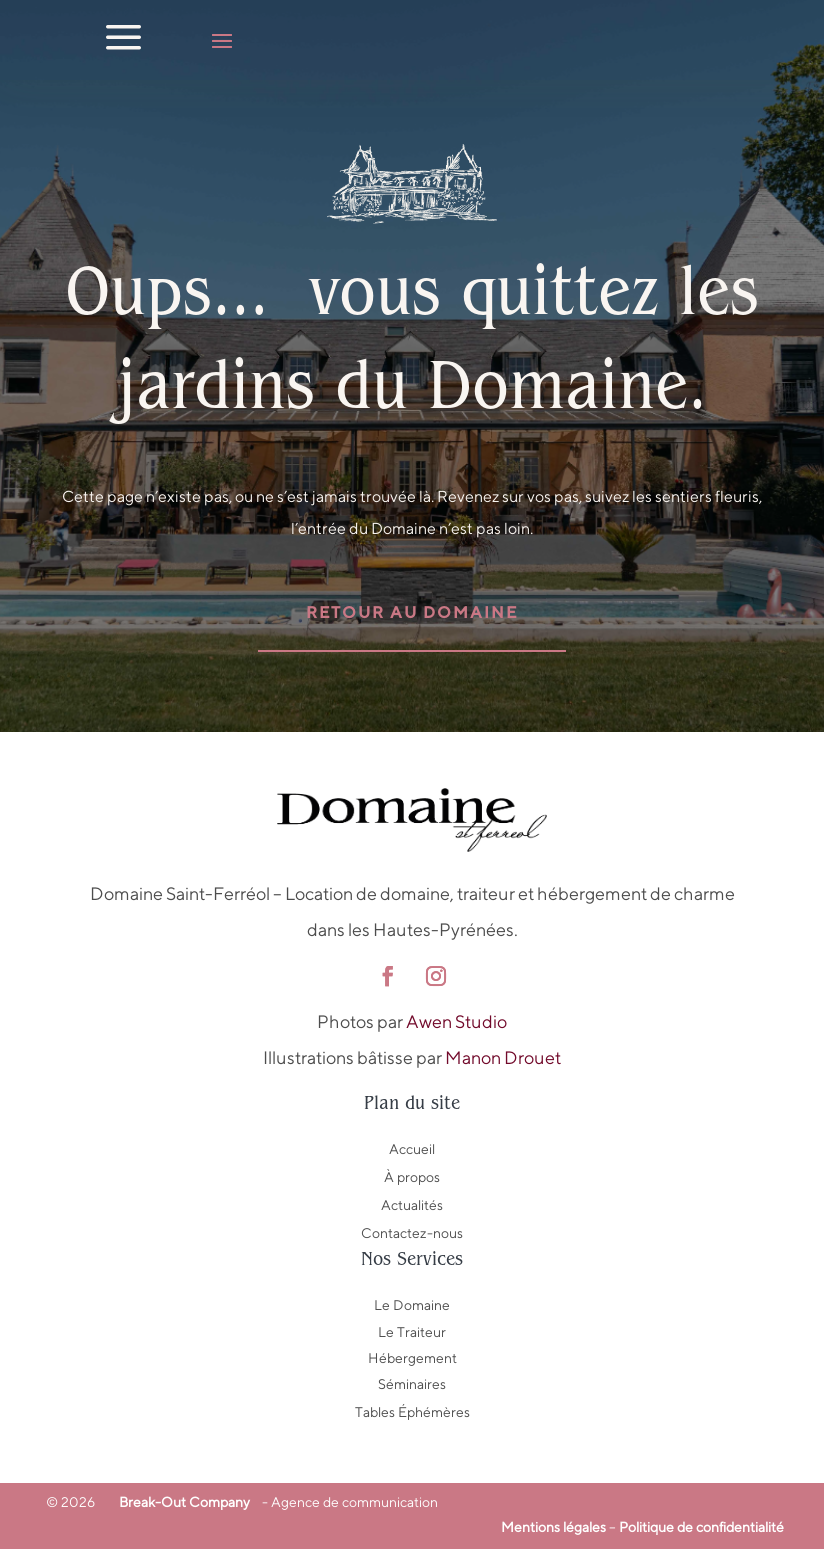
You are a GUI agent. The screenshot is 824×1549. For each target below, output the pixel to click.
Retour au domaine (412, 612)
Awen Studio (456, 1021)
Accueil (412, 1149)
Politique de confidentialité (701, 1527)
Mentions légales (553, 1527)
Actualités (412, 1205)
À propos (412, 1177)
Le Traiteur (412, 1332)
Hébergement (412, 1358)
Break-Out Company (181, 1502)
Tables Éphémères (412, 1412)
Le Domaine (412, 1305)
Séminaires (412, 1384)
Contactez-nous (412, 1233)
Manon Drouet (503, 1057)
